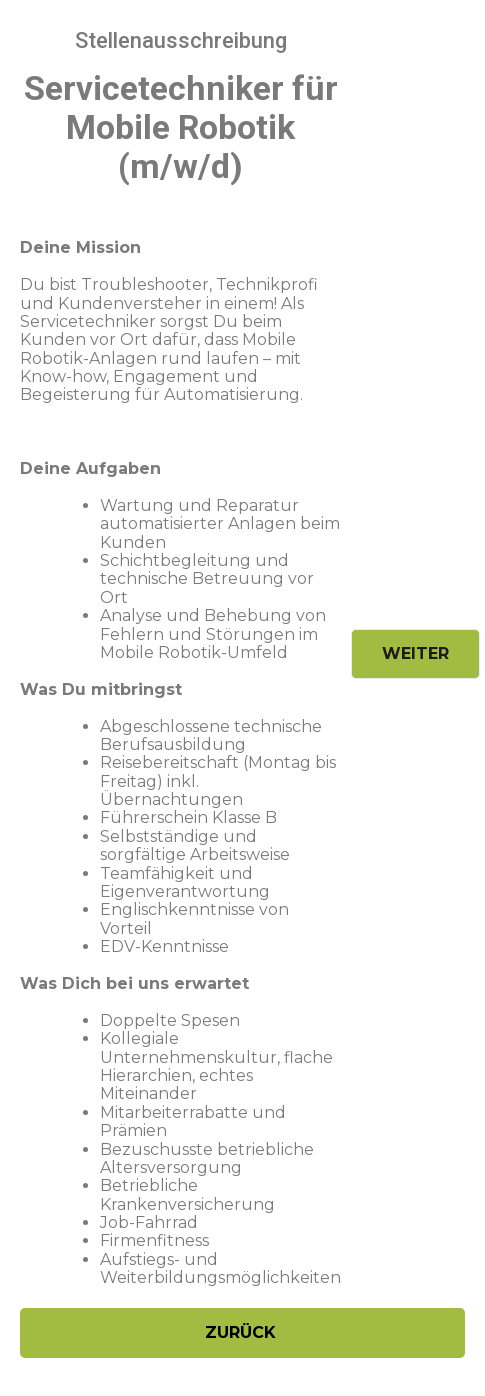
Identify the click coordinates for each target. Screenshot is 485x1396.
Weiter (415, 653)
